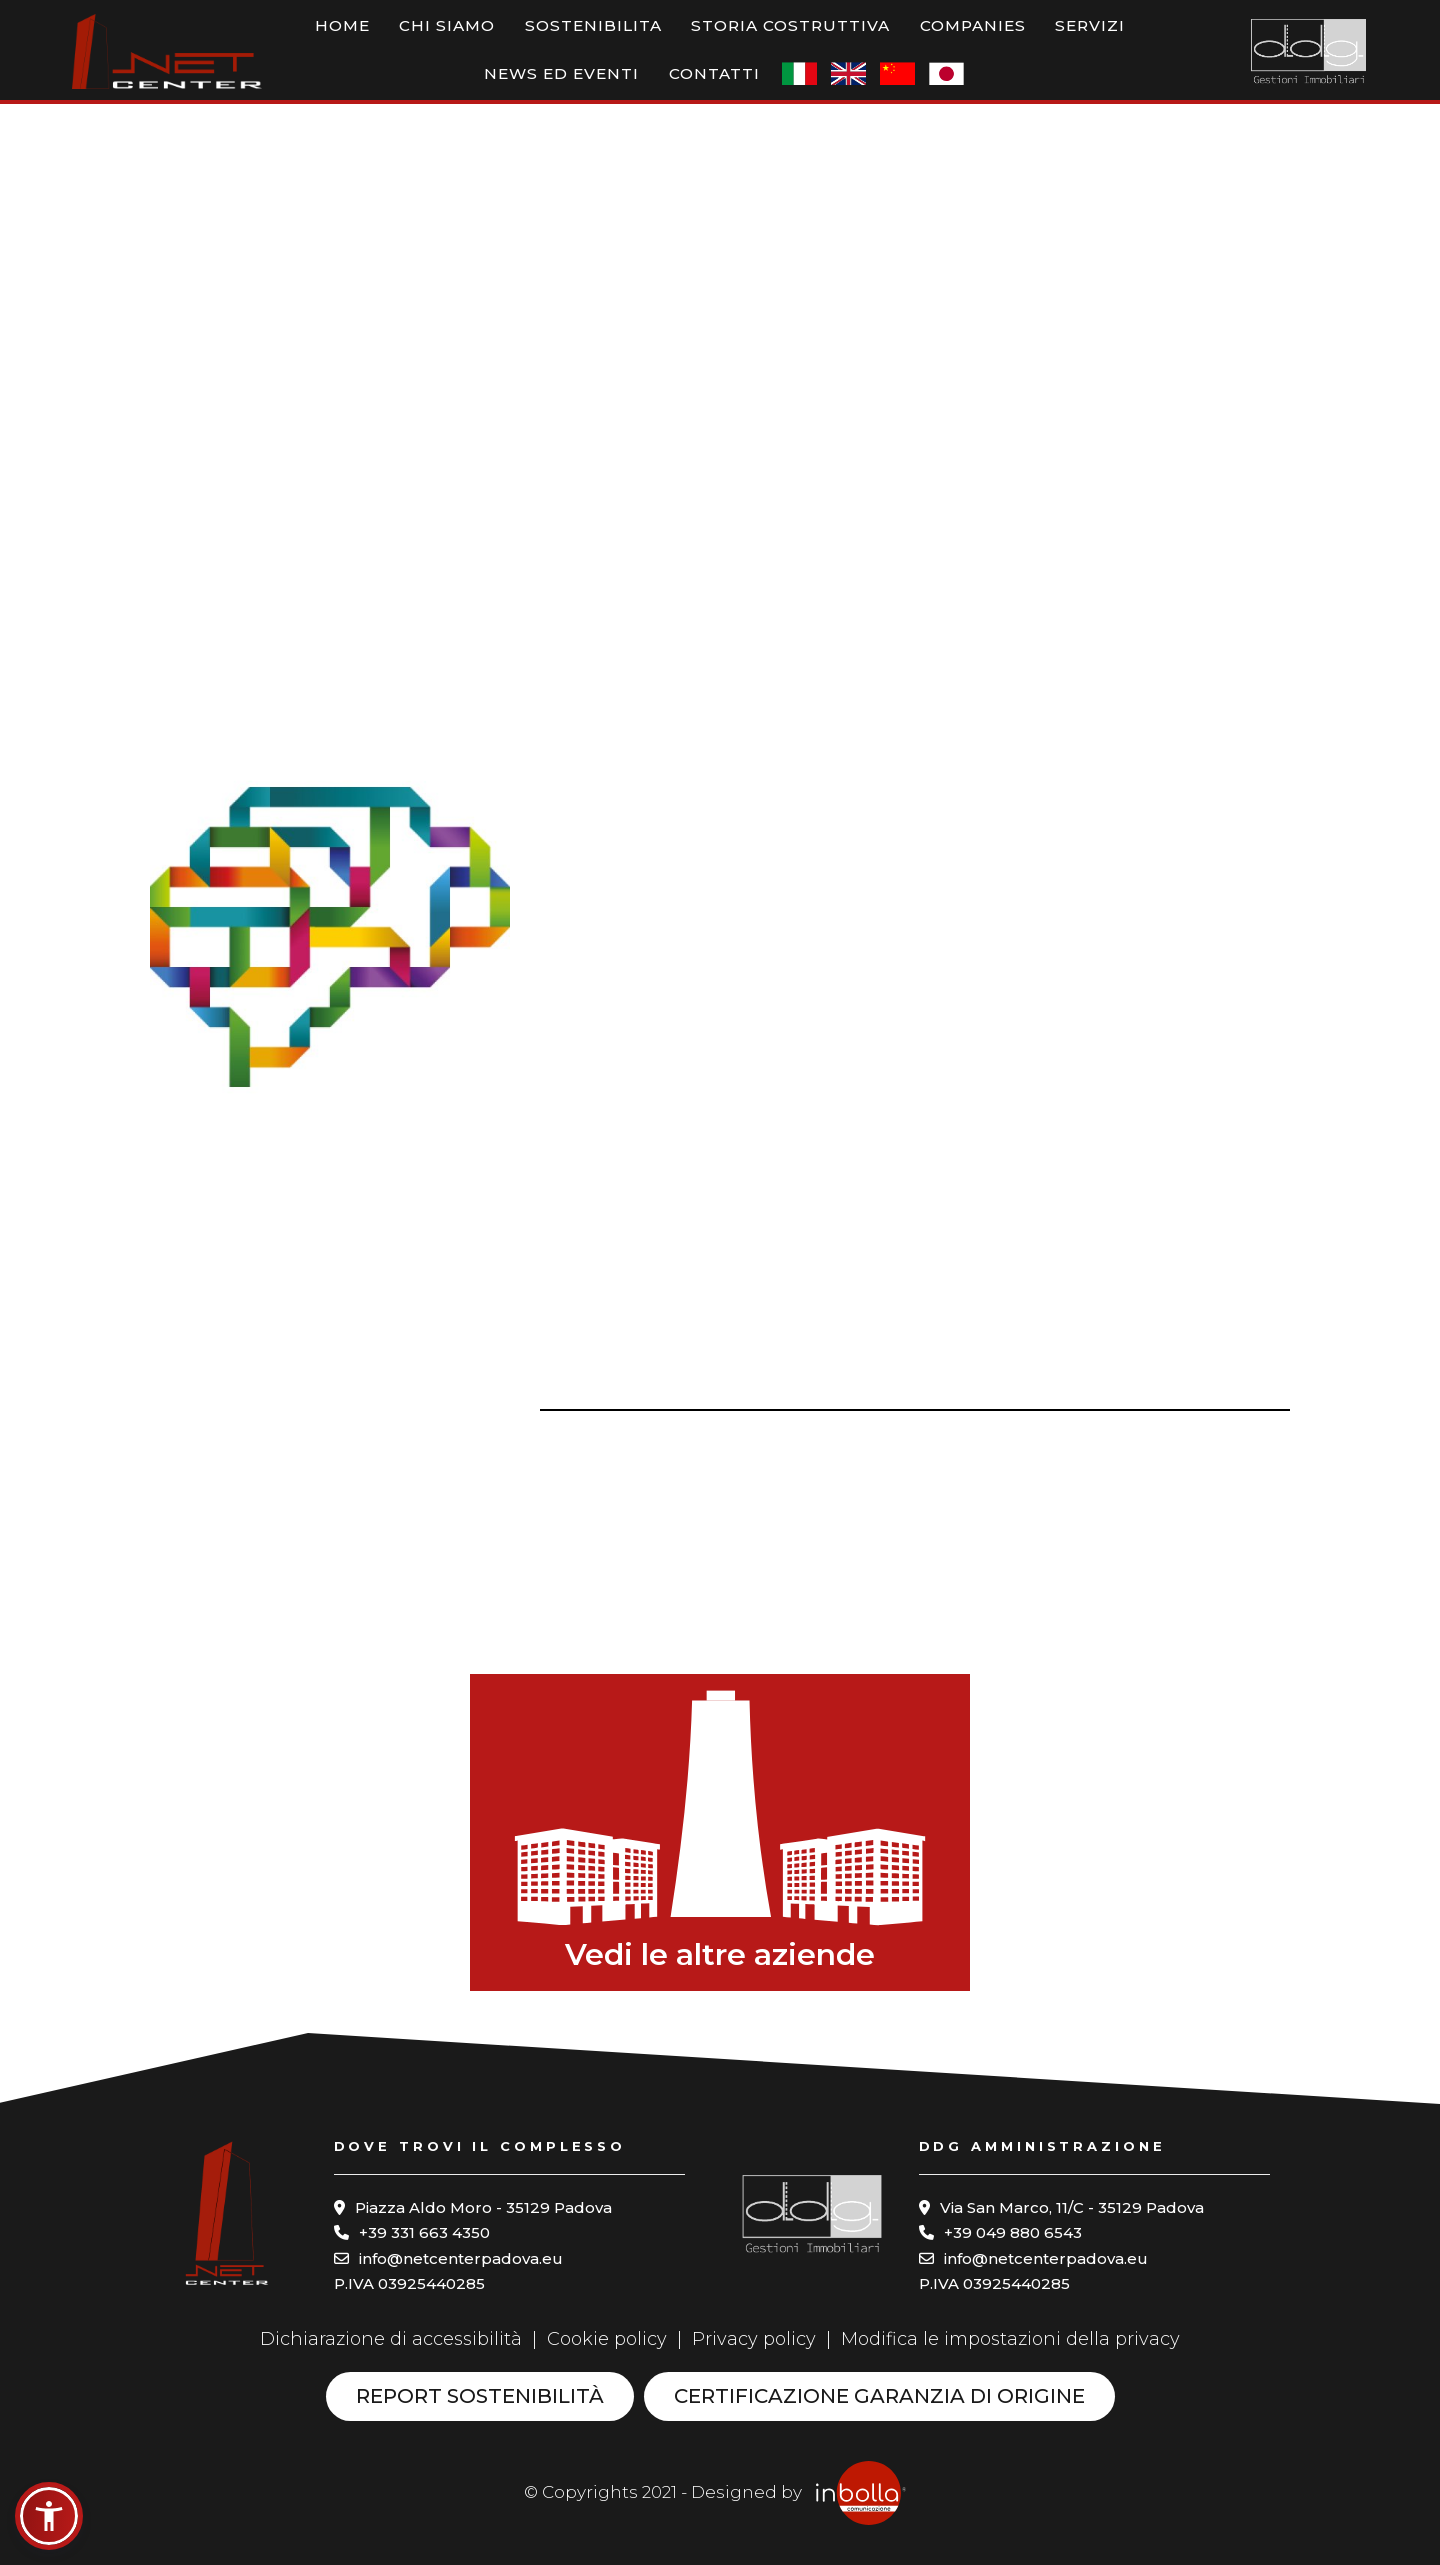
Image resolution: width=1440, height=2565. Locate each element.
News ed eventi (1006, 38)
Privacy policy (754, 2339)
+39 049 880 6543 (1013, 2232)
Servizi (892, 38)
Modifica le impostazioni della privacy (1010, 2339)
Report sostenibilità (480, 2396)
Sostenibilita (488, 38)
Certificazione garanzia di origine (879, 2396)
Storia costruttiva (652, 38)
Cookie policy (607, 2339)
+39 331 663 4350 (424, 2232)
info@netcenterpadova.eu (461, 2258)
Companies (801, 38)
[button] (49, 2516)
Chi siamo (371, 38)
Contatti (1130, 38)
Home (292, 38)
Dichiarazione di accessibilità (391, 2339)
